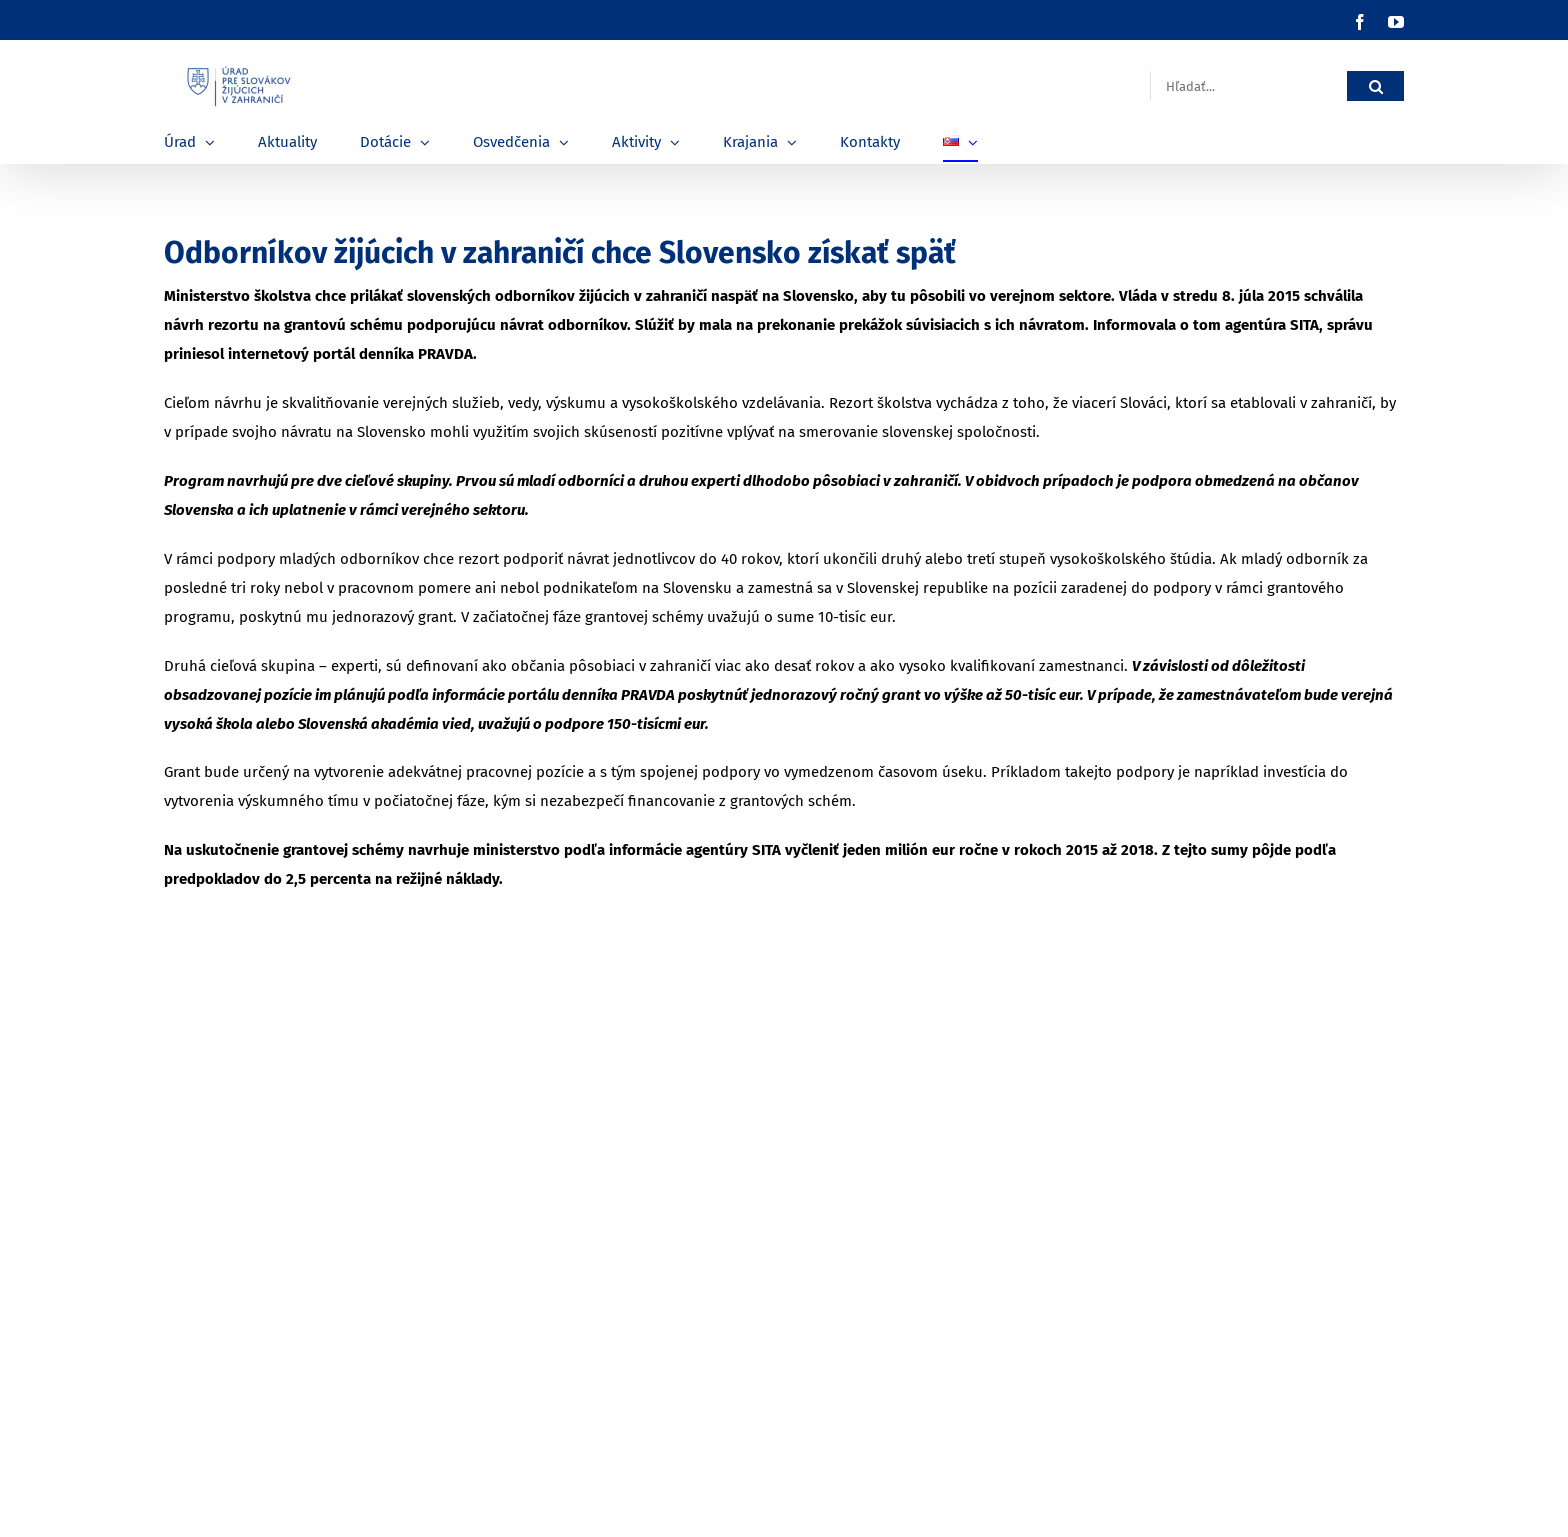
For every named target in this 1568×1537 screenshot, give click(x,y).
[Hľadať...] (1248, 86)
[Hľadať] (1375, 86)
